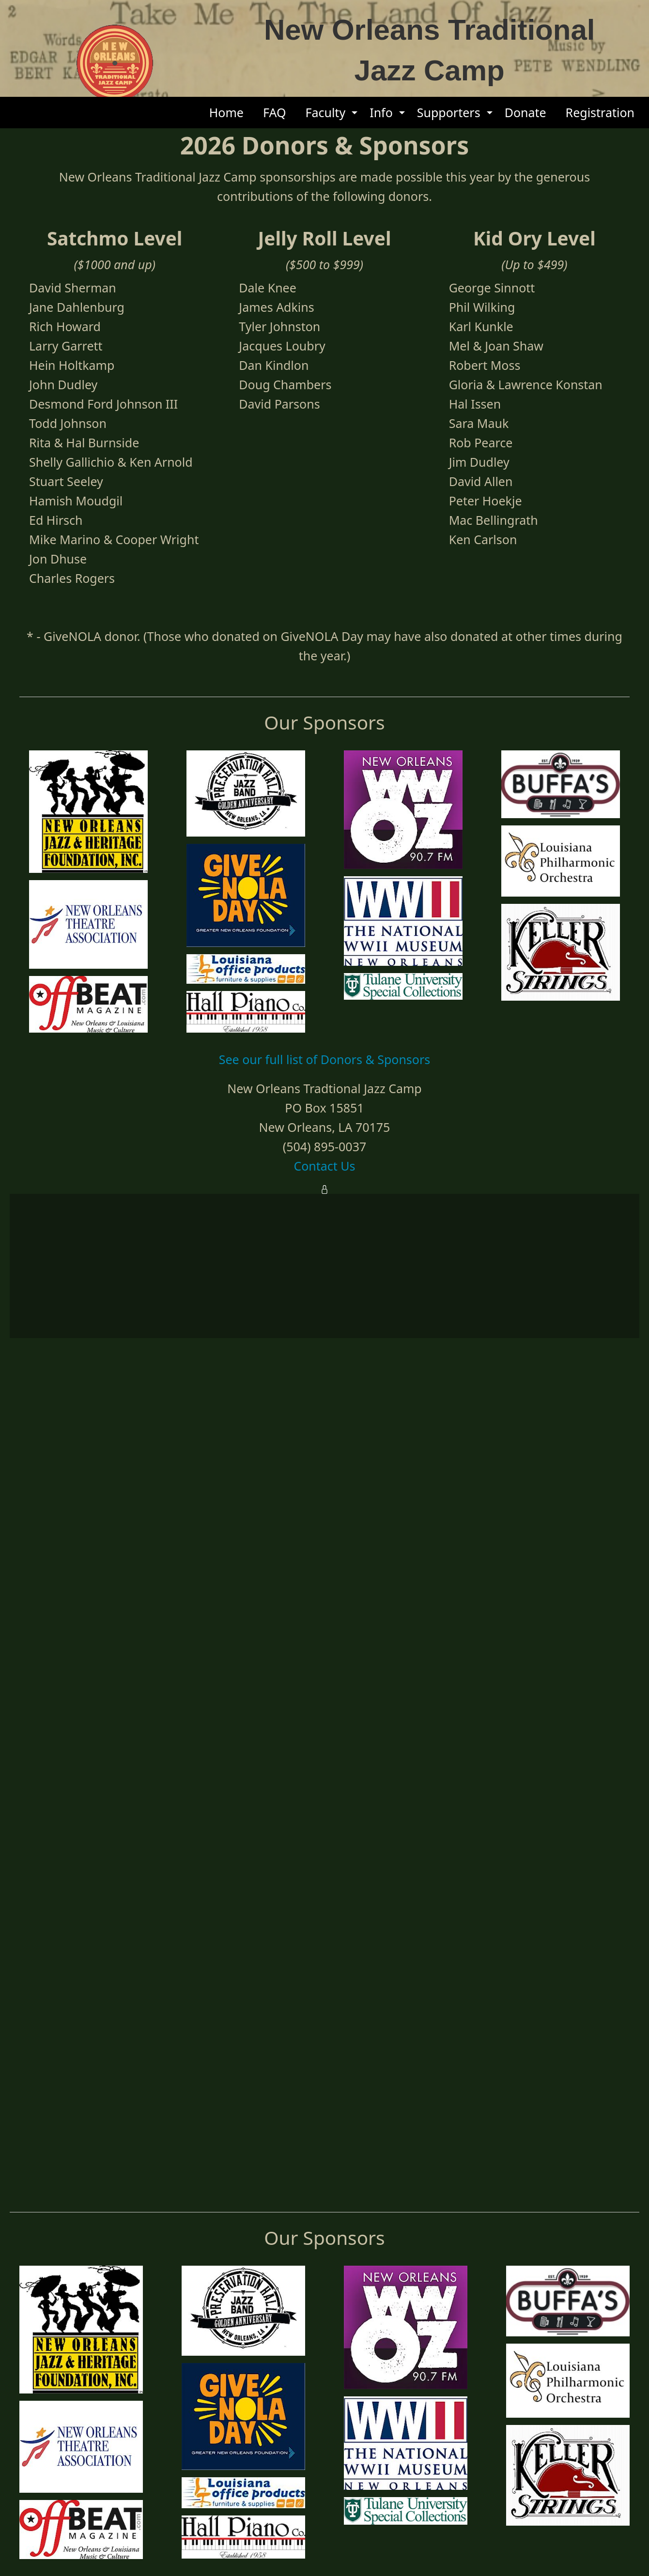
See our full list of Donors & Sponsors (325, 2441)
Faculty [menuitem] (325, 112)
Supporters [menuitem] (448, 112)
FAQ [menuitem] (274, 112)
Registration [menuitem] (600, 112)
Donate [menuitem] (525, 112)
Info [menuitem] (381, 112)
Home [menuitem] (226, 112)
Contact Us (324, 2548)
